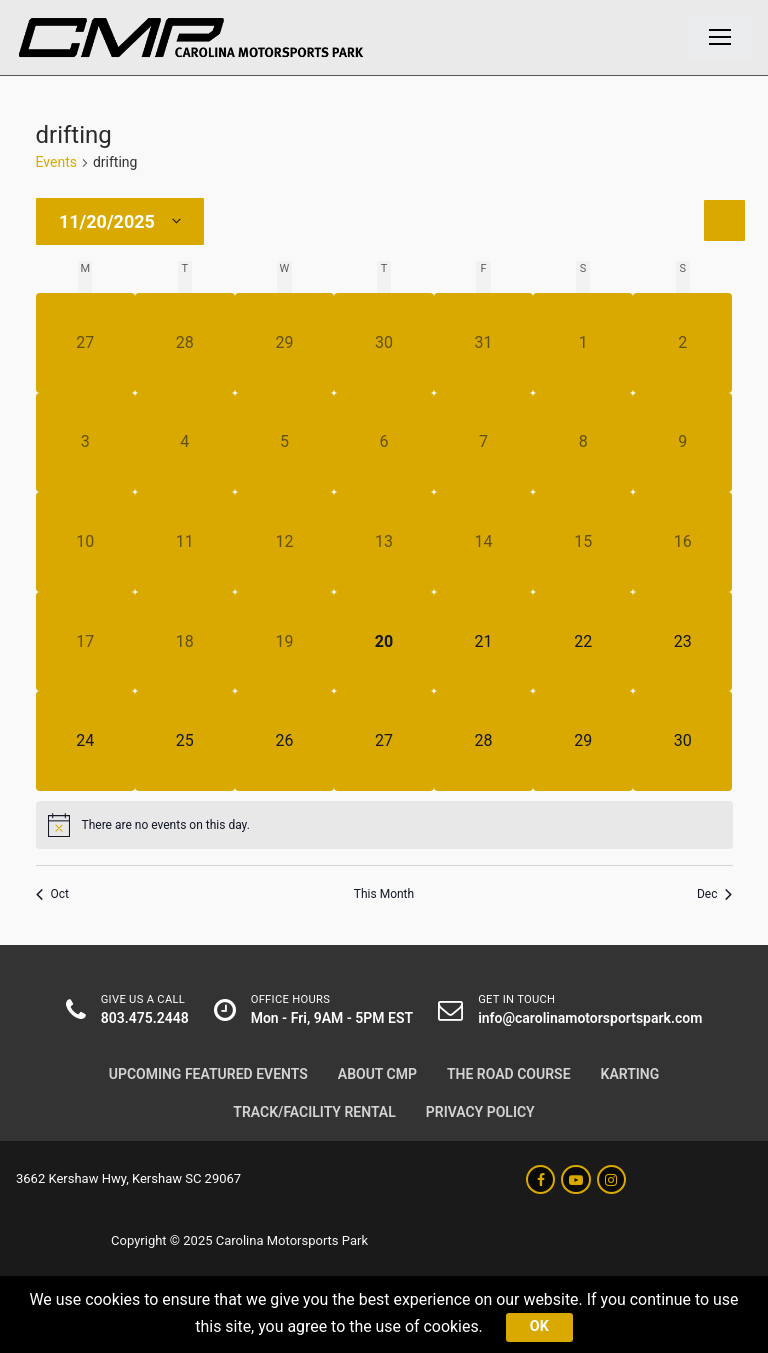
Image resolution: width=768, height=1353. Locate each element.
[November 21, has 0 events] (484, 642)
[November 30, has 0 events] (683, 741)
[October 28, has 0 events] (185, 343)
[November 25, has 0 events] (185, 741)
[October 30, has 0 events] (384, 343)
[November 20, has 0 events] (384, 642)
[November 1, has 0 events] (583, 343)
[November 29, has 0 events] (583, 741)
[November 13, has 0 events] (384, 542)
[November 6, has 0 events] (384, 443)
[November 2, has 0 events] (683, 343)
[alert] (384, 825)
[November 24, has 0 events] (86, 741)
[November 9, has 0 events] (683, 443)
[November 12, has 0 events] (285, 542)
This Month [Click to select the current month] (384, 894)
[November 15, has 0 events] (583, 542)
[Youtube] (575, 1179)
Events (56, 162)
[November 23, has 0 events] (683, 642)
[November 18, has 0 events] (185, 642)
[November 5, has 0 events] (285, 443)
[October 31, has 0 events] (484, 343)
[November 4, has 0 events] (185, 443)
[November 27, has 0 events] (384, 741)
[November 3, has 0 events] (86, 443)
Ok (539, 1326)
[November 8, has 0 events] (583, 443)
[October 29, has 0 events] (285, 343)
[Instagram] (611, 1179)
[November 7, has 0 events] (484, 443)
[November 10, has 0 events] (86, 542)
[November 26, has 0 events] (285, 741)
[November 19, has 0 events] (285, 642)
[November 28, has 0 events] (484, 741)
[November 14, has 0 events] (484, 542)
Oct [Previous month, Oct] (52, 894)
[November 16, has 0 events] (683, 542)
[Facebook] (540, 1179)
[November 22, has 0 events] (583, 642)
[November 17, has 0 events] (86, 642)
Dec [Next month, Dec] (715, 894)
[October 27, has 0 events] (86, 343)
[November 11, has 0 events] (185, 542)
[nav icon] (720, 38)
